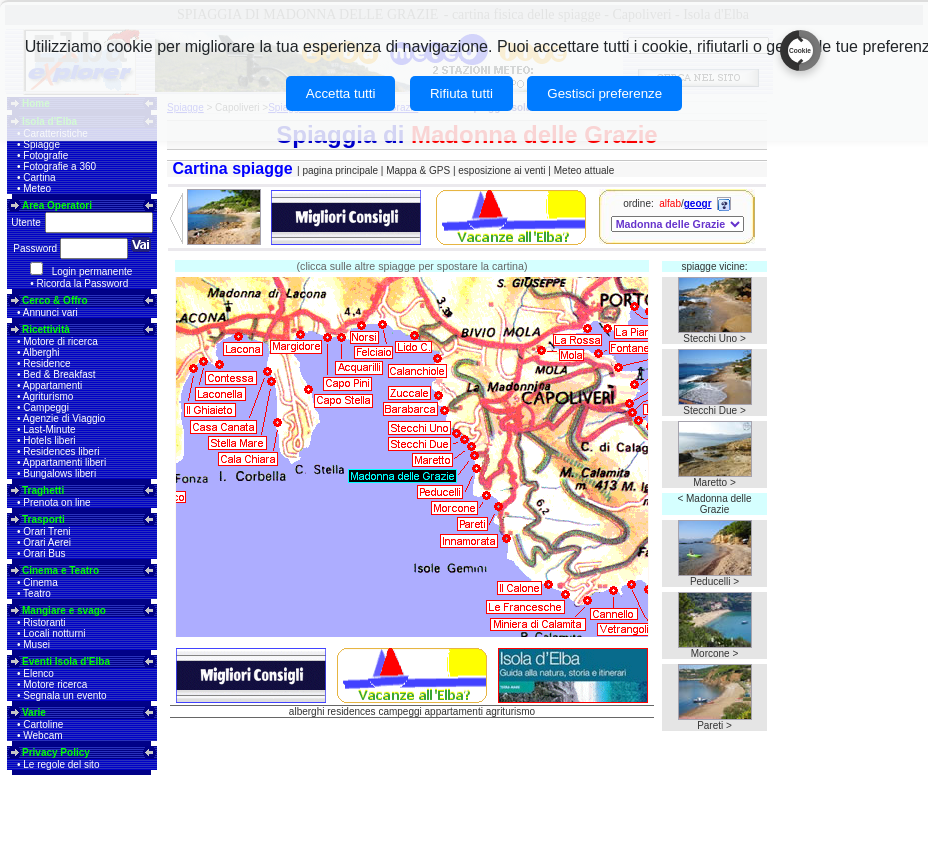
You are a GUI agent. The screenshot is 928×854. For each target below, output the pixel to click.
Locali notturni (54, 633)
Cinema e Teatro (60, 570)
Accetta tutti (341, 93)
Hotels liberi (49, 440)
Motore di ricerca (60, 341)
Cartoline (43, 724)
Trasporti (43, 519)
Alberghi (41, 352)
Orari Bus (44, 553)
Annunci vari (50, 312)
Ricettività (46, 329)
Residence (46, 363)
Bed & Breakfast (59, 374)
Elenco (38, 673)
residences (351, 711)
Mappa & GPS (418, 170)
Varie (34, 712)
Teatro (37, 593)
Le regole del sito (61, 764)
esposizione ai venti (501, 170)
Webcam (42, 735)
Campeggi (46, 407)
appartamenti (454, 711)
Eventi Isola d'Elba (66, 661)
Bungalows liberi (59, 473)
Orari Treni (46, 531)
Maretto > (714, 482)
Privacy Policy (56, 752)
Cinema (40, 582)
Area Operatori (57, 205)
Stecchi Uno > (714, 338)
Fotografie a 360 (59, 166)
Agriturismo (48, 396)
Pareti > (714, 725)
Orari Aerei (47, 542)
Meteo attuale (584, 170)
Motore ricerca (55, 684)
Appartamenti (52, 385)
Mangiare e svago (64, 610)
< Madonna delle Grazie (714, 504)
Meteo (37, 188)
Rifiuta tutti (461, 93)
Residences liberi (61, 451)
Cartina (39, 177)
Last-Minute (49, 429)
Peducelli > (714, 581)
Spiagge (41, 144)
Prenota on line (56, 502)
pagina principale (340, 170)
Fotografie (45, 155)
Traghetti (43, 490)
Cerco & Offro (55, 300)
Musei (36, 644)
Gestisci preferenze (604, 93)
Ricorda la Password (83, 283)
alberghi (307, 711)
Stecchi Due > (714, 410)
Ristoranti (44, 622)
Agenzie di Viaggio (64, 418)
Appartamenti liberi (64, 462)
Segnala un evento (64, 695)
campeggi (399, 711)
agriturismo (510, 711)
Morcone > (715, 653)
